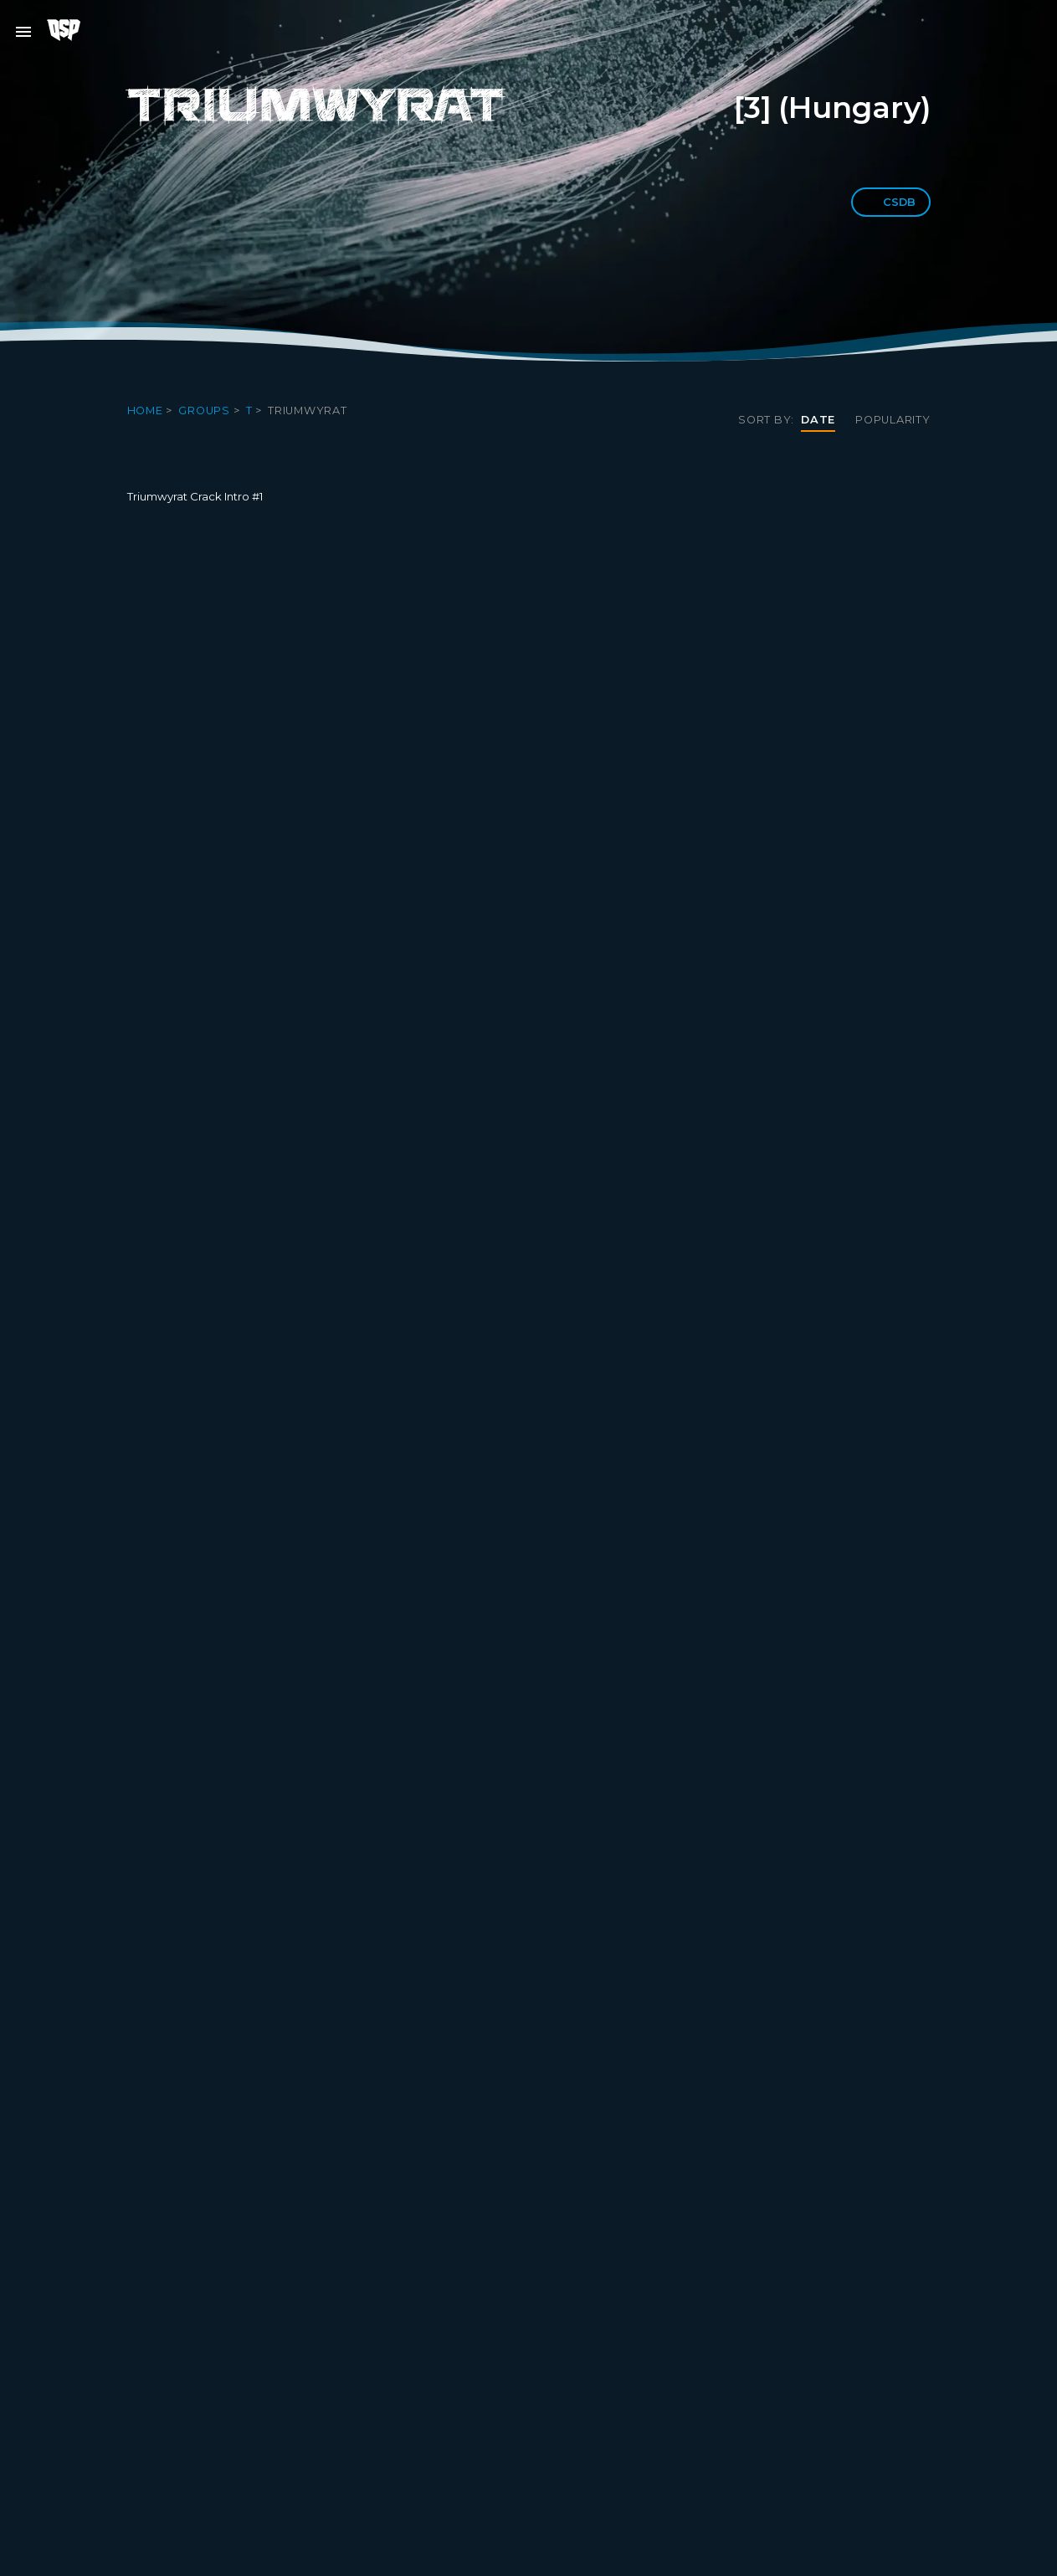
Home (147, 410)
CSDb (890, 202)
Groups (205, 410)
